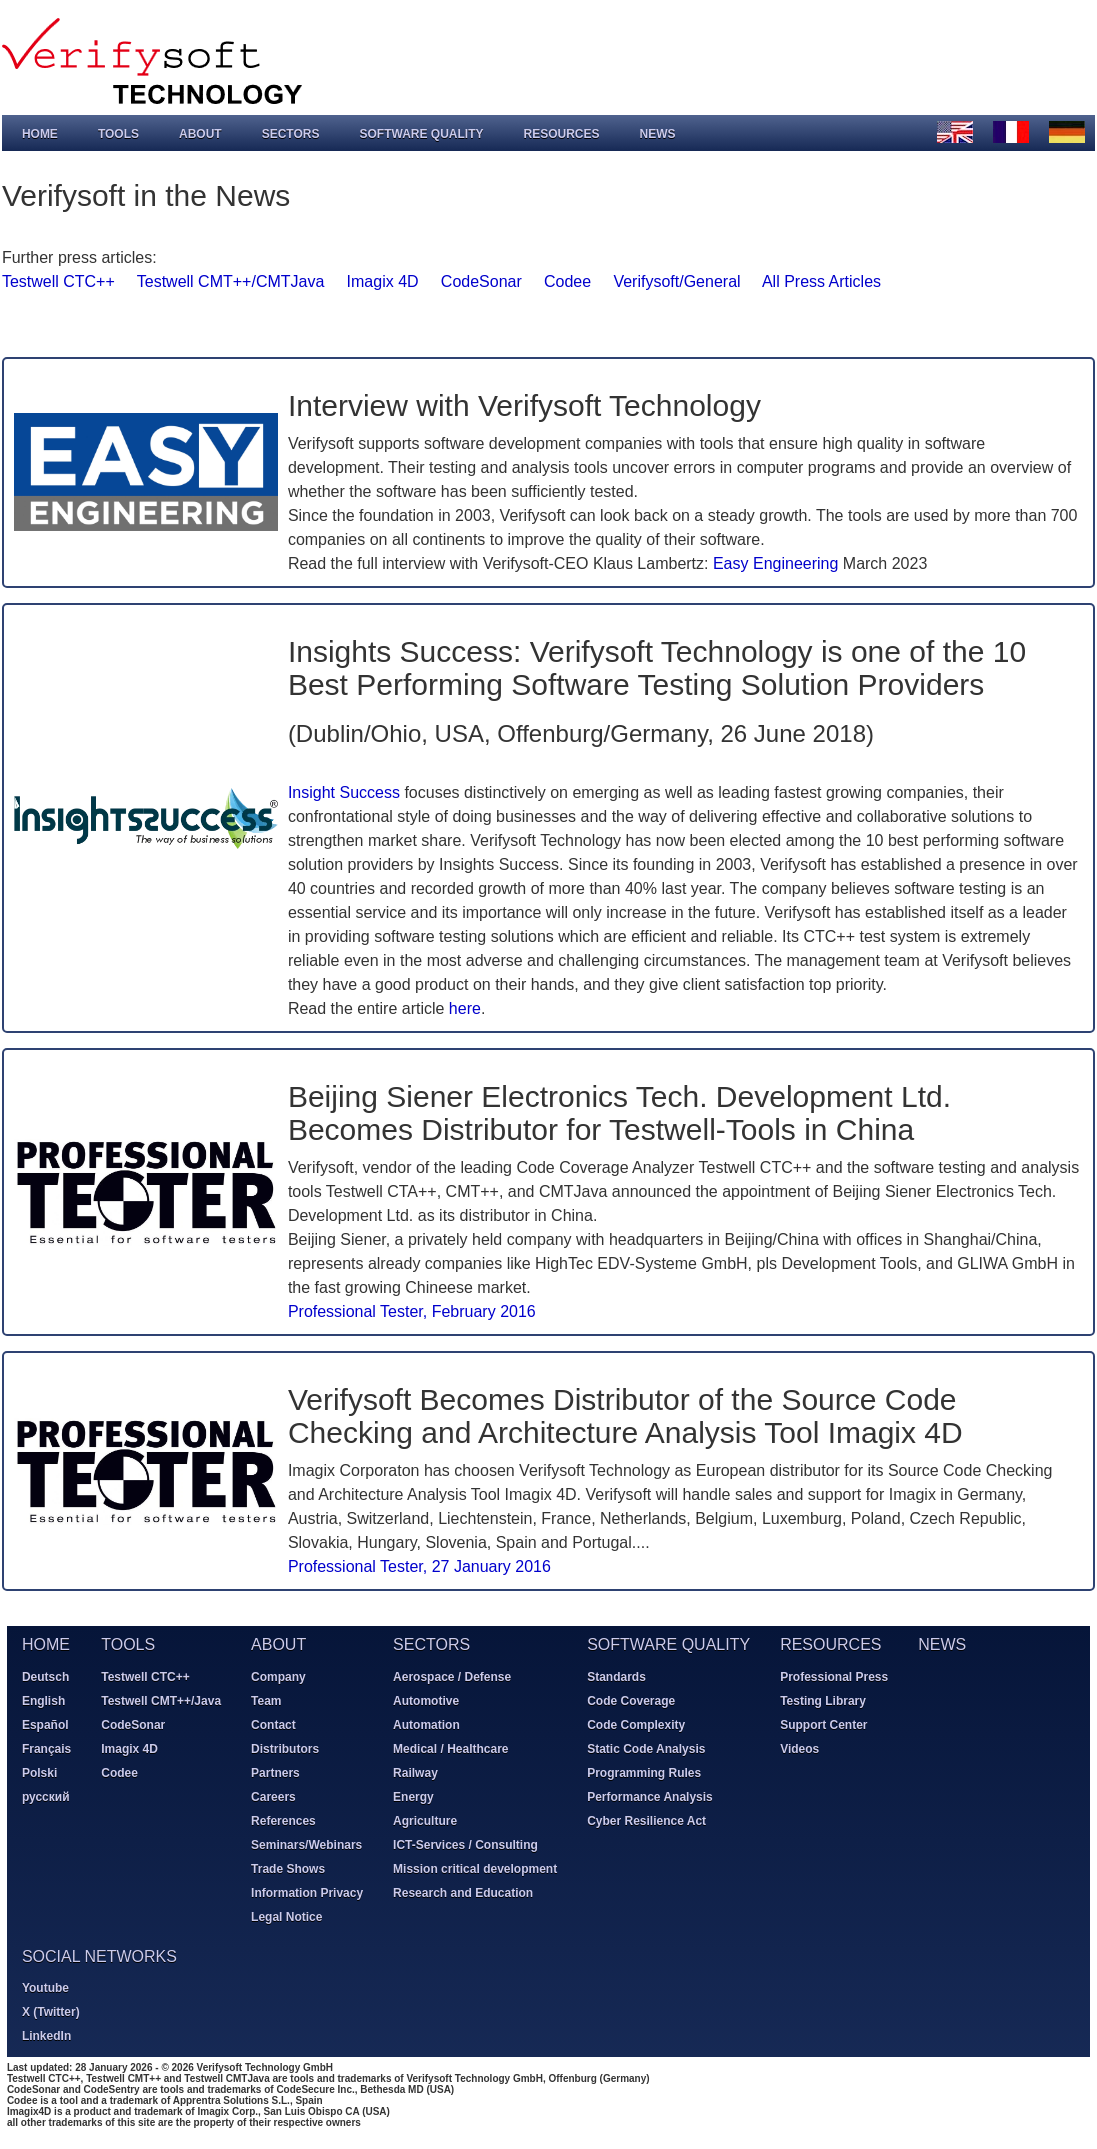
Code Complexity (635, 1724)
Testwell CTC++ (57, 280)
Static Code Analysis (645, 1748)
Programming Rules (643, 1772)
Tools (117, 133)
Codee (566, 280)
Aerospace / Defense (451, 1676)
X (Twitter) (50, 2012)
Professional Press (833, 1676)
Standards (615, 1676)
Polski (38, 1772)
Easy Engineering (774, 562)
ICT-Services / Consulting (464, 1844)
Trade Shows (287, 1868)
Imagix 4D (382, 280)
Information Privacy (306, 1892)
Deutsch (44, 1676)
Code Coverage (630, 1700)
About (199, 133)
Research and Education (462, 1892)
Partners (274, 1772)
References (282, 1820)
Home (39, 133)
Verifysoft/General (676, 280)
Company (277, 1676)
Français (45, 1748)
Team (265, 1700)
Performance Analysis (649, 1796)
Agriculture (424, 1820)
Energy (412, 1796)
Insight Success (343, 791)
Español (44, 1724)
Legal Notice (285, 1916)
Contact (272, 1724)
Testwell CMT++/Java (160, 1700)
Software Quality (421, 133)
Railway (414, 1772)
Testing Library (822, 1700)
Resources (561, 133)
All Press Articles (820, 280)
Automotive (425, 1700)
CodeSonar (480, 280)
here (464, 1007)
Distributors (284, 1748)
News (657, 133)
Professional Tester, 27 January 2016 (418, 1565)
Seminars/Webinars (305, 1844)
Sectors (290, 133)
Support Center (822, 1724)
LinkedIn (45, 2036)
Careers (272, 1796)
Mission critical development (474, 1868)
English (42, 1700)
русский (45, 1796)
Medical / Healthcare (449, 1748)
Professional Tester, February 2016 (411, 1310)
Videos (798, 1748)
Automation (425, 1724)
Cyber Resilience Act (645, 1820)
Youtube (44, 1988)
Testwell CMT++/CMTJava (230, 280)
